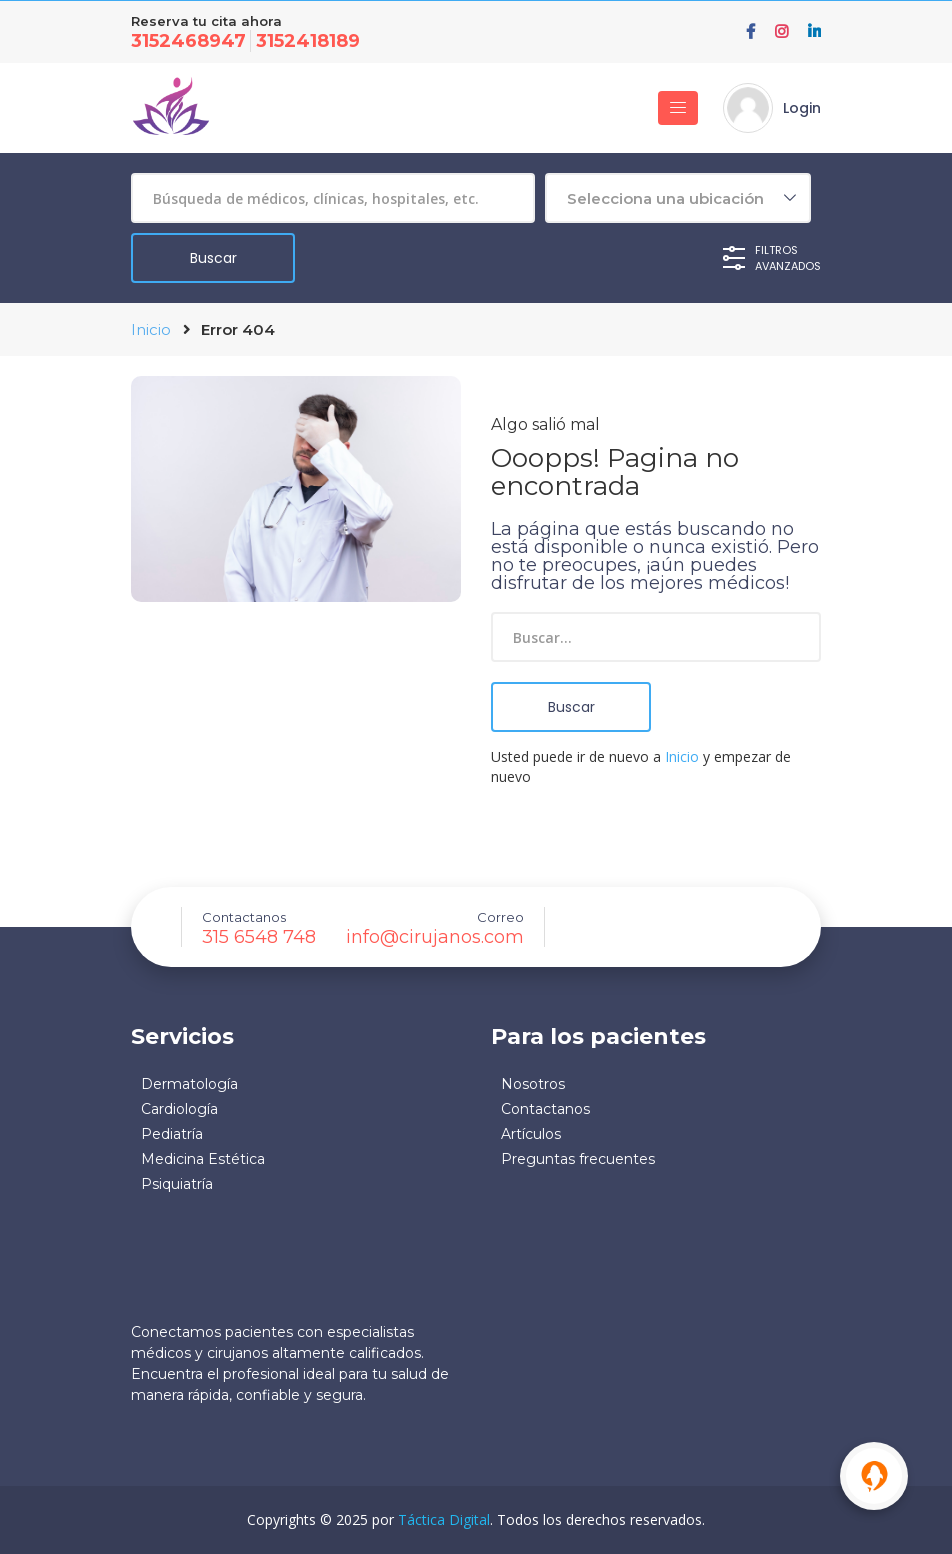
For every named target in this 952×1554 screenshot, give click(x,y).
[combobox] (678, 198)
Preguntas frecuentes (578, 1159)
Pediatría (172, 1134)
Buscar (571, 707)
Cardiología (179, 1109)
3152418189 (308, 41)
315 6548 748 (259, 937)
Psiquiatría (177, 1184)
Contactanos (545, 1109)
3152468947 (188, 41)
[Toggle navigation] (678, 108)
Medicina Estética (203, 1159)
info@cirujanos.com (435, 937)
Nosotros (533, 1084)
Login (802, 108)
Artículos (531, 1134)
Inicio (151, 329)
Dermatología (189, 1084)
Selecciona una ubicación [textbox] (665, 198)
